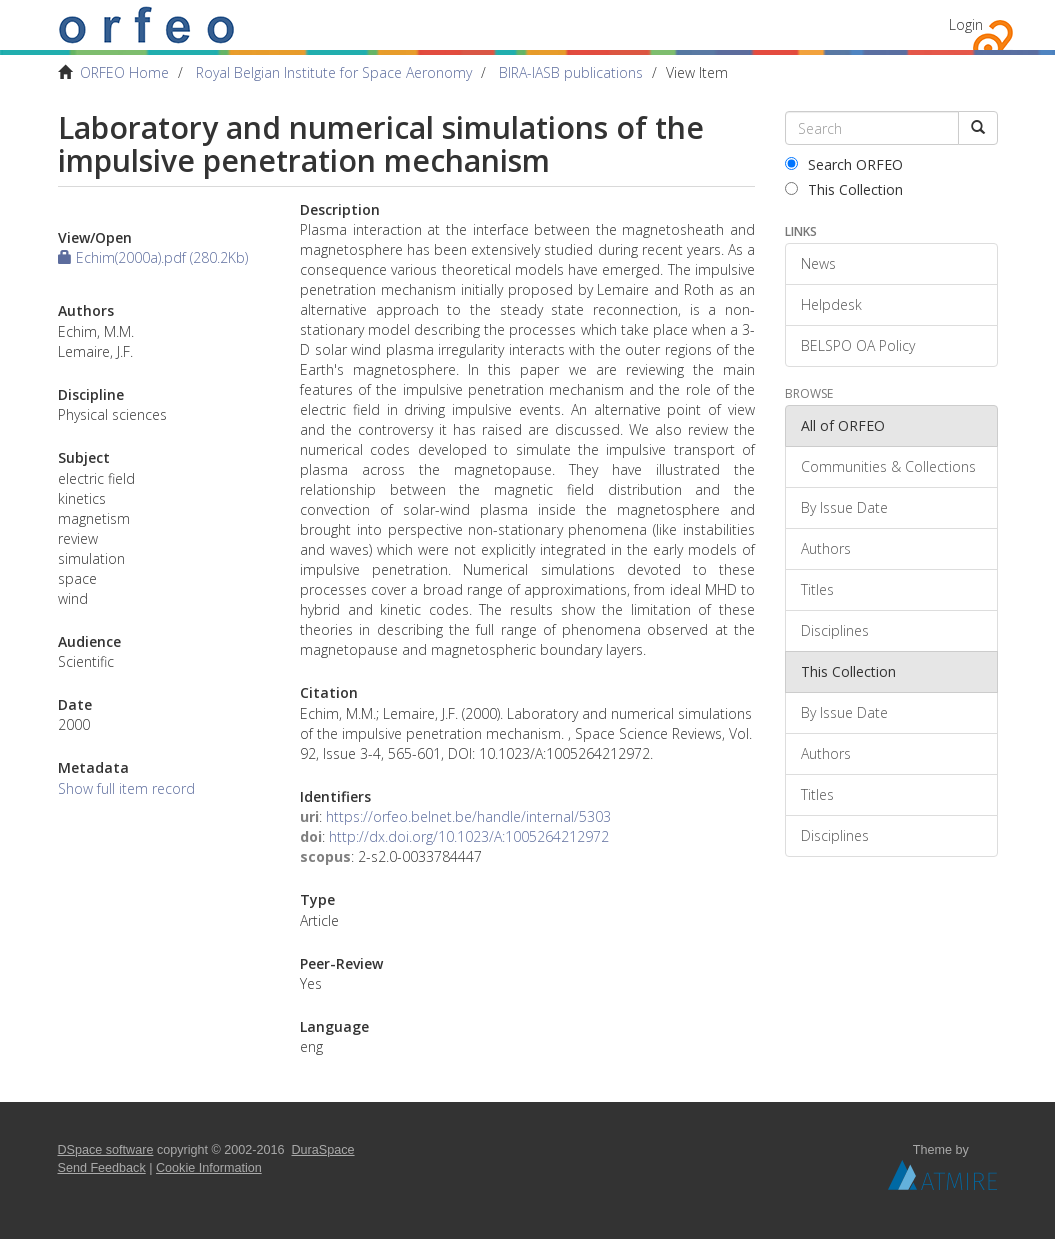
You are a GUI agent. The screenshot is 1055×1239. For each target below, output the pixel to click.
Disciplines (835, 630)
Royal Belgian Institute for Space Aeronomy (334, 72)
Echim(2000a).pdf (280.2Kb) (153, 257)
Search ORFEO (844, 164)
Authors (826, 548)
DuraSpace (323, 1150)
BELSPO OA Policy (858, 345)
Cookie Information (209, 1168)
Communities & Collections (888, 466)
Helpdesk (831, 304)
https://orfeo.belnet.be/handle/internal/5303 (468, 816)
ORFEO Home (124, 72)
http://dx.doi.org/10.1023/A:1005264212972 (469, 836)
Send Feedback (102, 1168)
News (818, 263)
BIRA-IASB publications (571, 72)
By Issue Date (844, 507)
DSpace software (106, 1150)
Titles (817, 589)
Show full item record (126, 788)
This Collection (844, 189)
